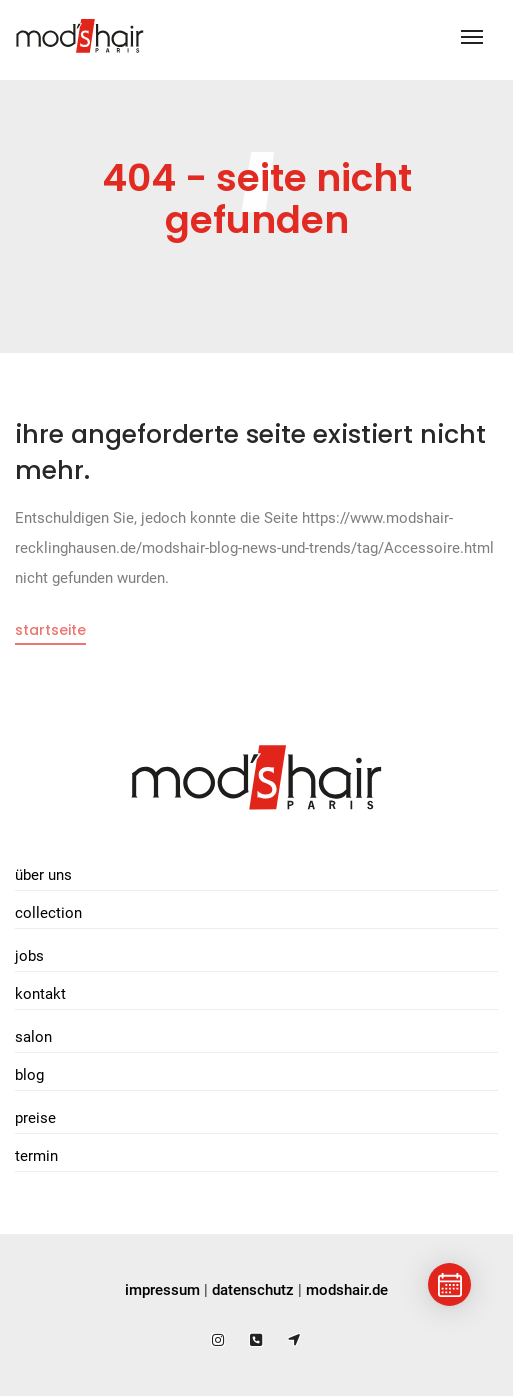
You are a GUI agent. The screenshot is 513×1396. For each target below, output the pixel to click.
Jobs (29, 956)
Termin (36, 1156)
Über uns (43, 875)
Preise (35, 1118)
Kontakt (40, 994)
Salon (33, 1037)
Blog (29, 1075)
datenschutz (253, 1290)
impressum (162, 1290)
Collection (48, 913)
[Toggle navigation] (472, 37)
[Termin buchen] (449, 1284)
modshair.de (347, 1290)
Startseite (50, 630)
